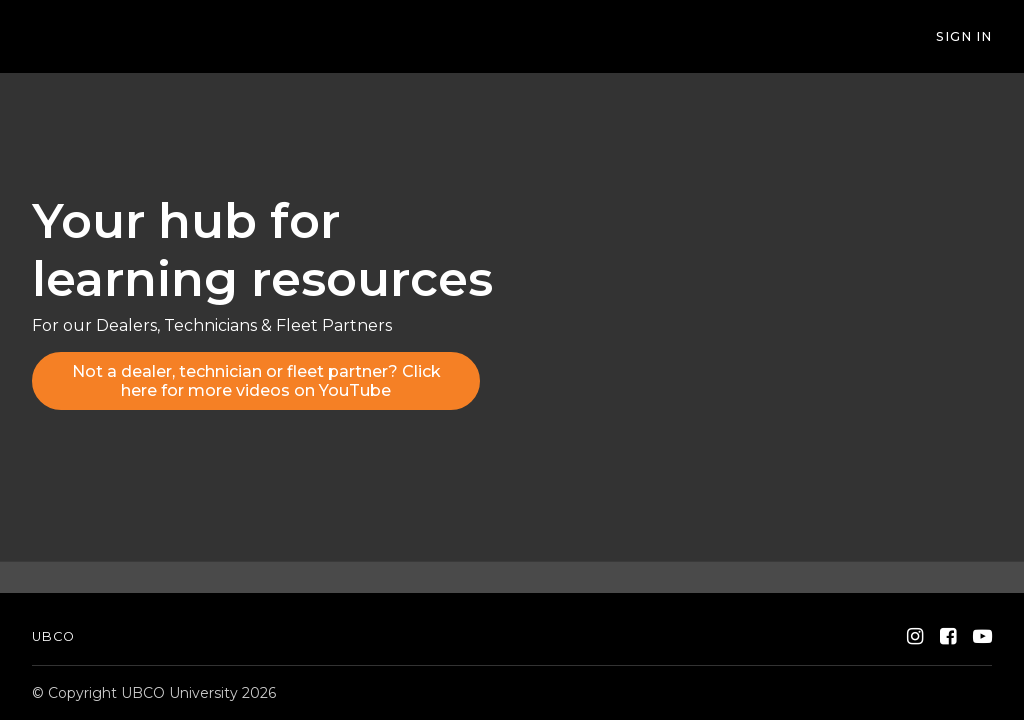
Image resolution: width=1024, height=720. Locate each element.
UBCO (53, 636)
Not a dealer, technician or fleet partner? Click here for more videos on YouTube (256, 381)
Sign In (964, 36)
